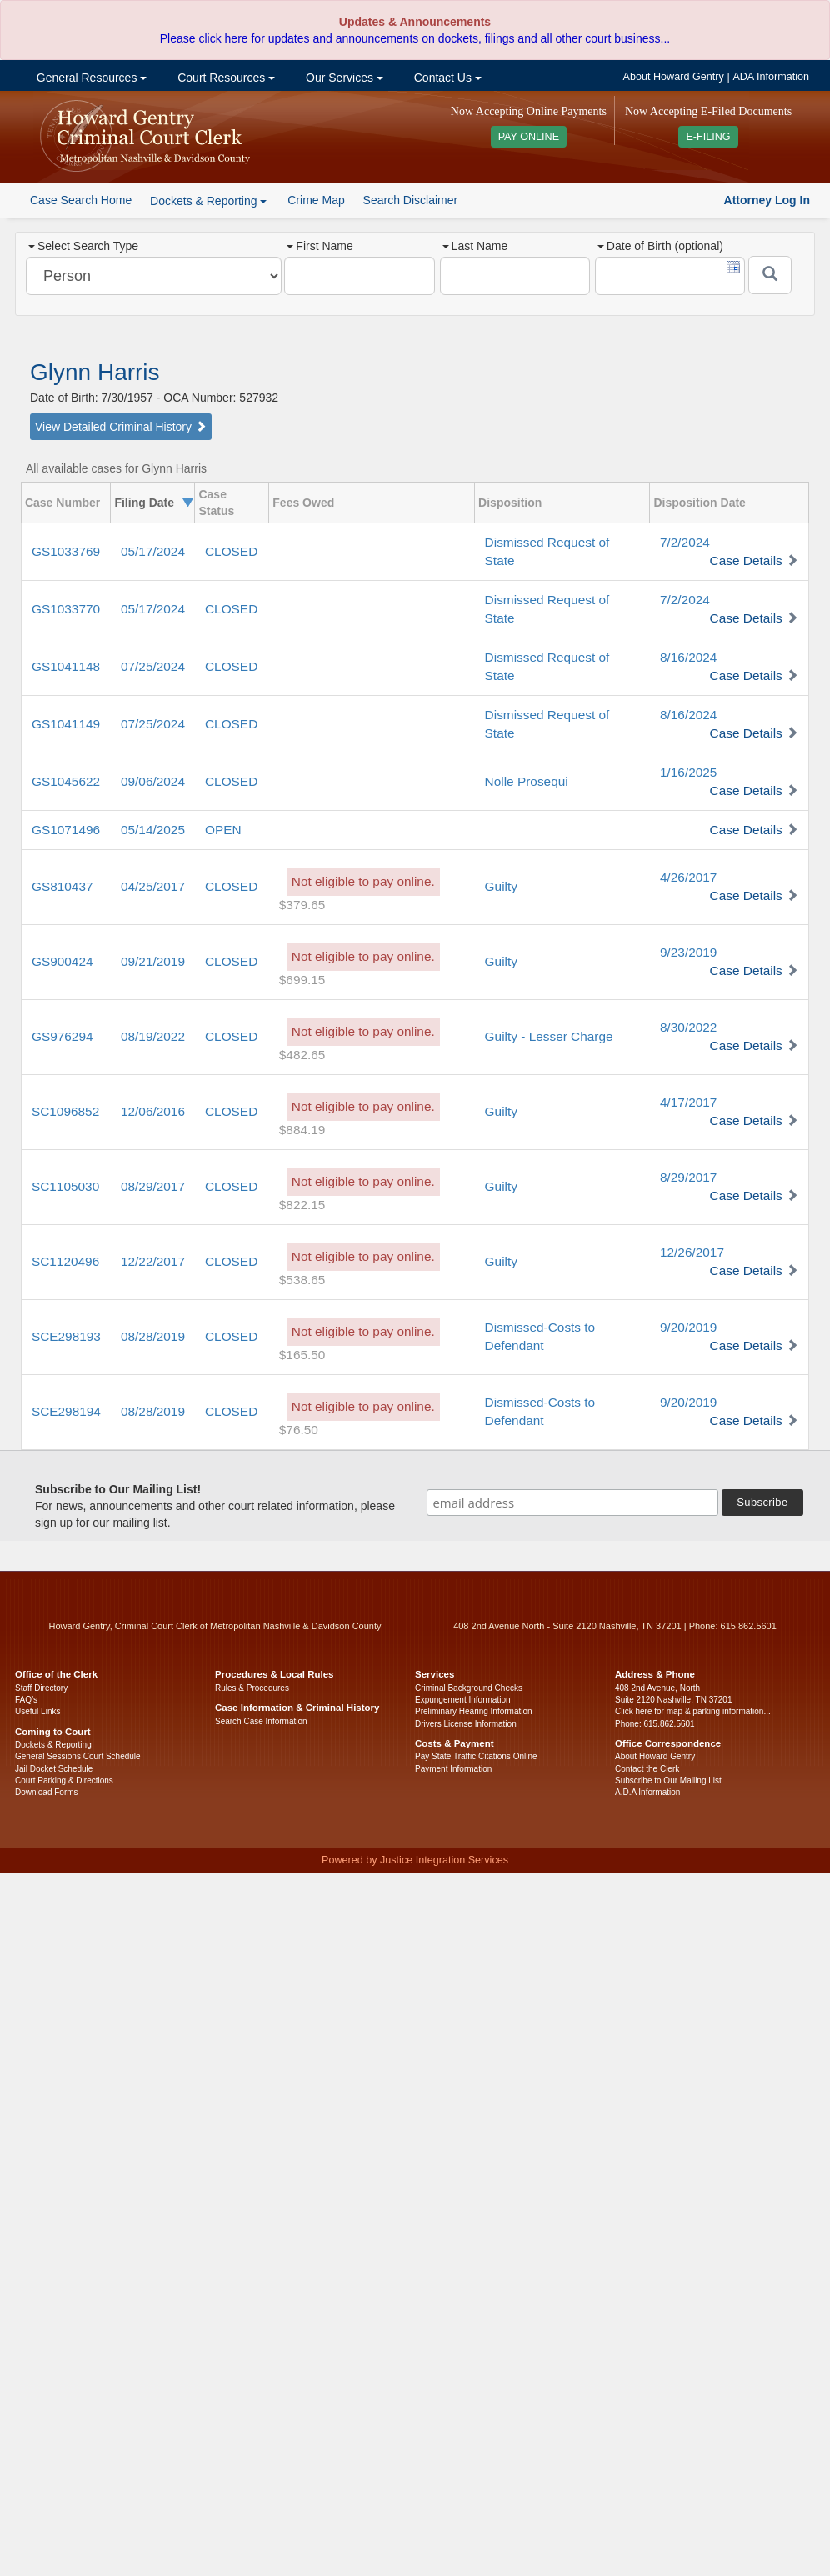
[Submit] (770, 275)
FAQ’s (26, 1699)
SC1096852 (65, 1111)
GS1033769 (66, 551)
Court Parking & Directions (64, 1780)
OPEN (223, 830)
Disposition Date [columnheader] (699, 502)
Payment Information (453, 1768)
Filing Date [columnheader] (144, 502)
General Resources (90, 77)
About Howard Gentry (673, 77)
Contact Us (446, 77)
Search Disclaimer (410, 200)
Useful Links (37, 1711)
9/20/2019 (688, 1327)
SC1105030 (65, 1186)
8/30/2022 (688, 1027)
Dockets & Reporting (53, 1744)
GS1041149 (66, 724)
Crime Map (316, 200)
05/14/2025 (153, 830)
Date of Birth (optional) (660, 246)
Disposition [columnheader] (510, 502)
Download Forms (46, 1792)
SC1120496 (65, 1261)
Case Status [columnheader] (216, 503)
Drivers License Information (466, 1723)
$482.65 (302, 1055)
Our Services (342, 77)
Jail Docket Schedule (53, 1768)
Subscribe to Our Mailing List (668, 1780)
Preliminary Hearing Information (473, 1711)
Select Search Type (83, 246)
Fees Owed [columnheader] (303, 502)
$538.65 (302, 1280)
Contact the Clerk (647, 1768)
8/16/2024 (688, 657)
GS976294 (62, 1036)
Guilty (501, 886)
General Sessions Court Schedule (78, 1756)
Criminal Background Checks (468, 1688)
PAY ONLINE (529, 137)
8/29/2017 (688, 1177)
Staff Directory (41, 1688)
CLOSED (231, 551)
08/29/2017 (153, 1186)
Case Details (746, 560)
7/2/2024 (685, 542)
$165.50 (302, 1355)
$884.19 (302, 1130)
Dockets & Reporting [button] (208, 201)
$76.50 (298, 1430)
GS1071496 (66, 830)
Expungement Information (463, 1699)
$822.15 (302, 1205)
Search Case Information (261, 1721)
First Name (319, 246)
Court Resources (224, 77)
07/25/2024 (153, 666)
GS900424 (62, 961)
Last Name (475, 246)
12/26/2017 (692, 1252)
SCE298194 (66, 1411)
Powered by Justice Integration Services (415, 1860)
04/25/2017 (153, 886)
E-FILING (708, 137)
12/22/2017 (153, 1261)
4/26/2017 (688, 877)
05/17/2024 (153, 551)
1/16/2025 (688, 772)
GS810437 (62, 886)
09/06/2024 (153, 781)
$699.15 (302, 980)
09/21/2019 (153, 961)
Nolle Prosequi (526, 781)
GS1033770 (66, 609)
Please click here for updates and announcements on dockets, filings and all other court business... (415, 38)
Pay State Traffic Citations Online (476, 1756)
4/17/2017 (688, 1102)
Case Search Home (81, 200)
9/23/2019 (688, 952)
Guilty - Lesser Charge (549, 1036)
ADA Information (770, 77)
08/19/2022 (153, 1036)
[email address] (572, 1502)
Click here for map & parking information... (693, 1711)
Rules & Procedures (252, 1688)
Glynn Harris (95, 372)
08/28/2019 (153, 1336)
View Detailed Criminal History (121, 426)
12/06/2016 (153, 1111)
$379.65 (302, 905)
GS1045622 (66, 781)
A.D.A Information (647, 1792)
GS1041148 (66, 666)
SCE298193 (66, 1336)
